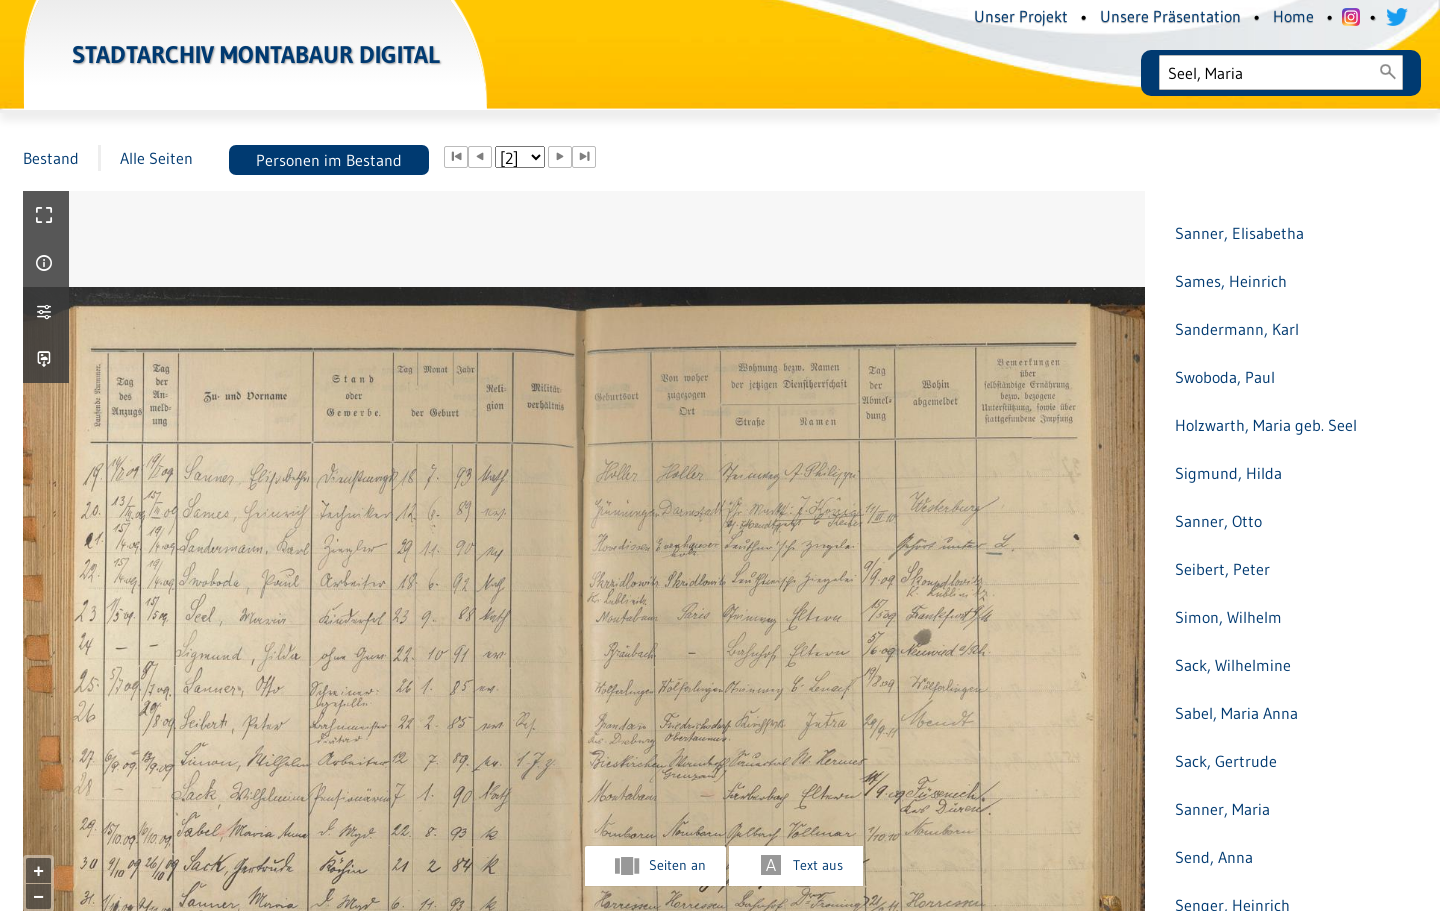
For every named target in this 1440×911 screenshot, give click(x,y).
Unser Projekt (1021, 16)
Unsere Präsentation (1170, 16)
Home (1293, 16)
